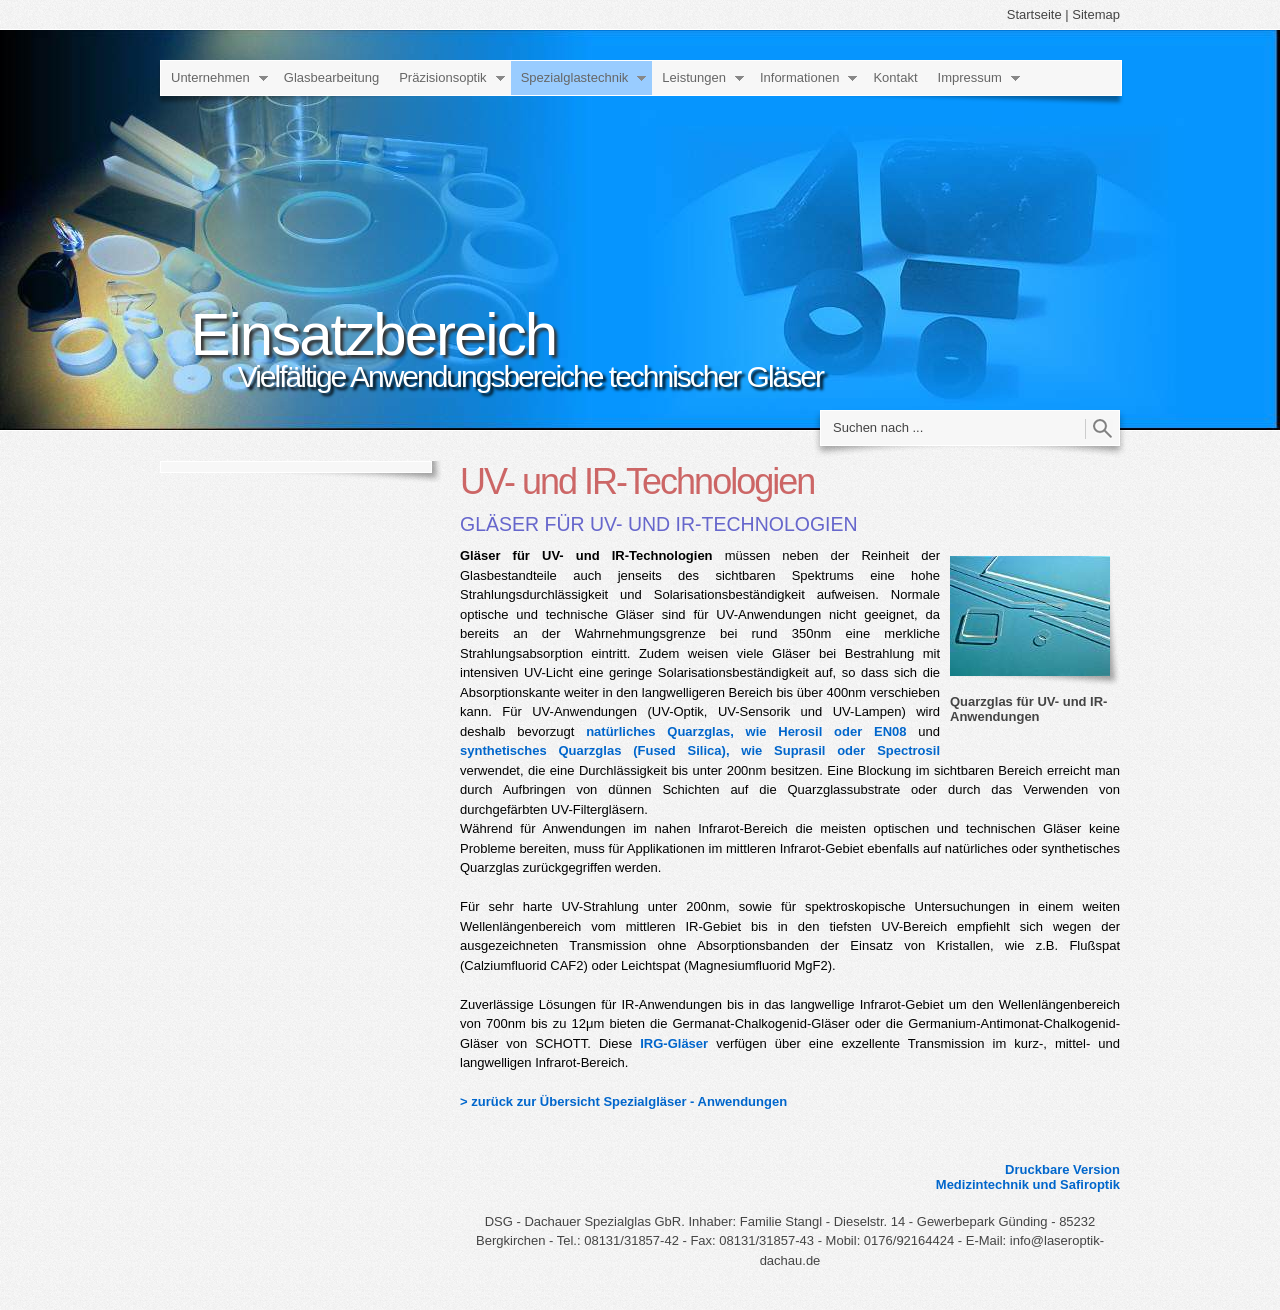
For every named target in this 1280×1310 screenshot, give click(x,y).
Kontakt (895, 77)
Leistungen (694, 77)
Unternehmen (210, 77)
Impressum (970, 77)
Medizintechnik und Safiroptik (1028, 1184)
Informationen (800, 77)
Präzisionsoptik (442, 77)
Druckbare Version (1062, 1169)
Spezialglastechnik (575, 77)
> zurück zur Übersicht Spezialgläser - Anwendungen (623, 1101)
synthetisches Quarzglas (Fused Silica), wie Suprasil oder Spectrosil (700, 750)
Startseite (1034, 14)
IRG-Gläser (674, 1043)
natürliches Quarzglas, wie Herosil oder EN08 (746, 731)
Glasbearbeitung (331, 77)
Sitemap (1096, 14)
